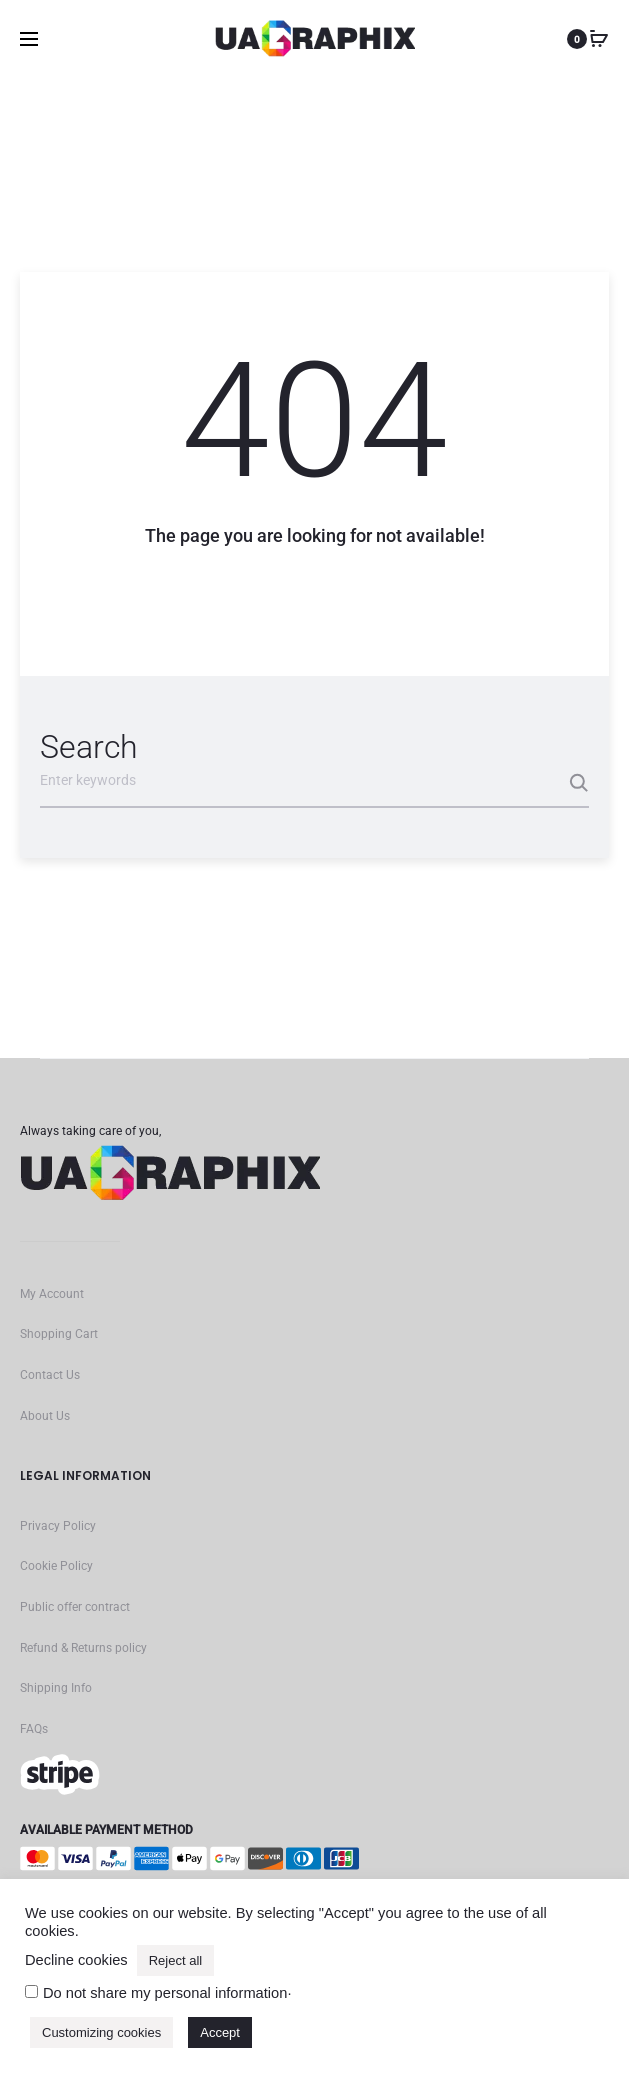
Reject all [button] (175, 1960)
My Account (52, 1294)
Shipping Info (56, 1688)
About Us (45, 1416)
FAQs (34, 1729)
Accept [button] (220, 2032)
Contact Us (50, 1375)
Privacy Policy (58, 1526)
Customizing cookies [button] (101, 2032)
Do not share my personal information (165, 1993)
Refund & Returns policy (83, 1648)
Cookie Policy (56, 1566)
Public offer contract (75, 1607)
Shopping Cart (59, 1334)
